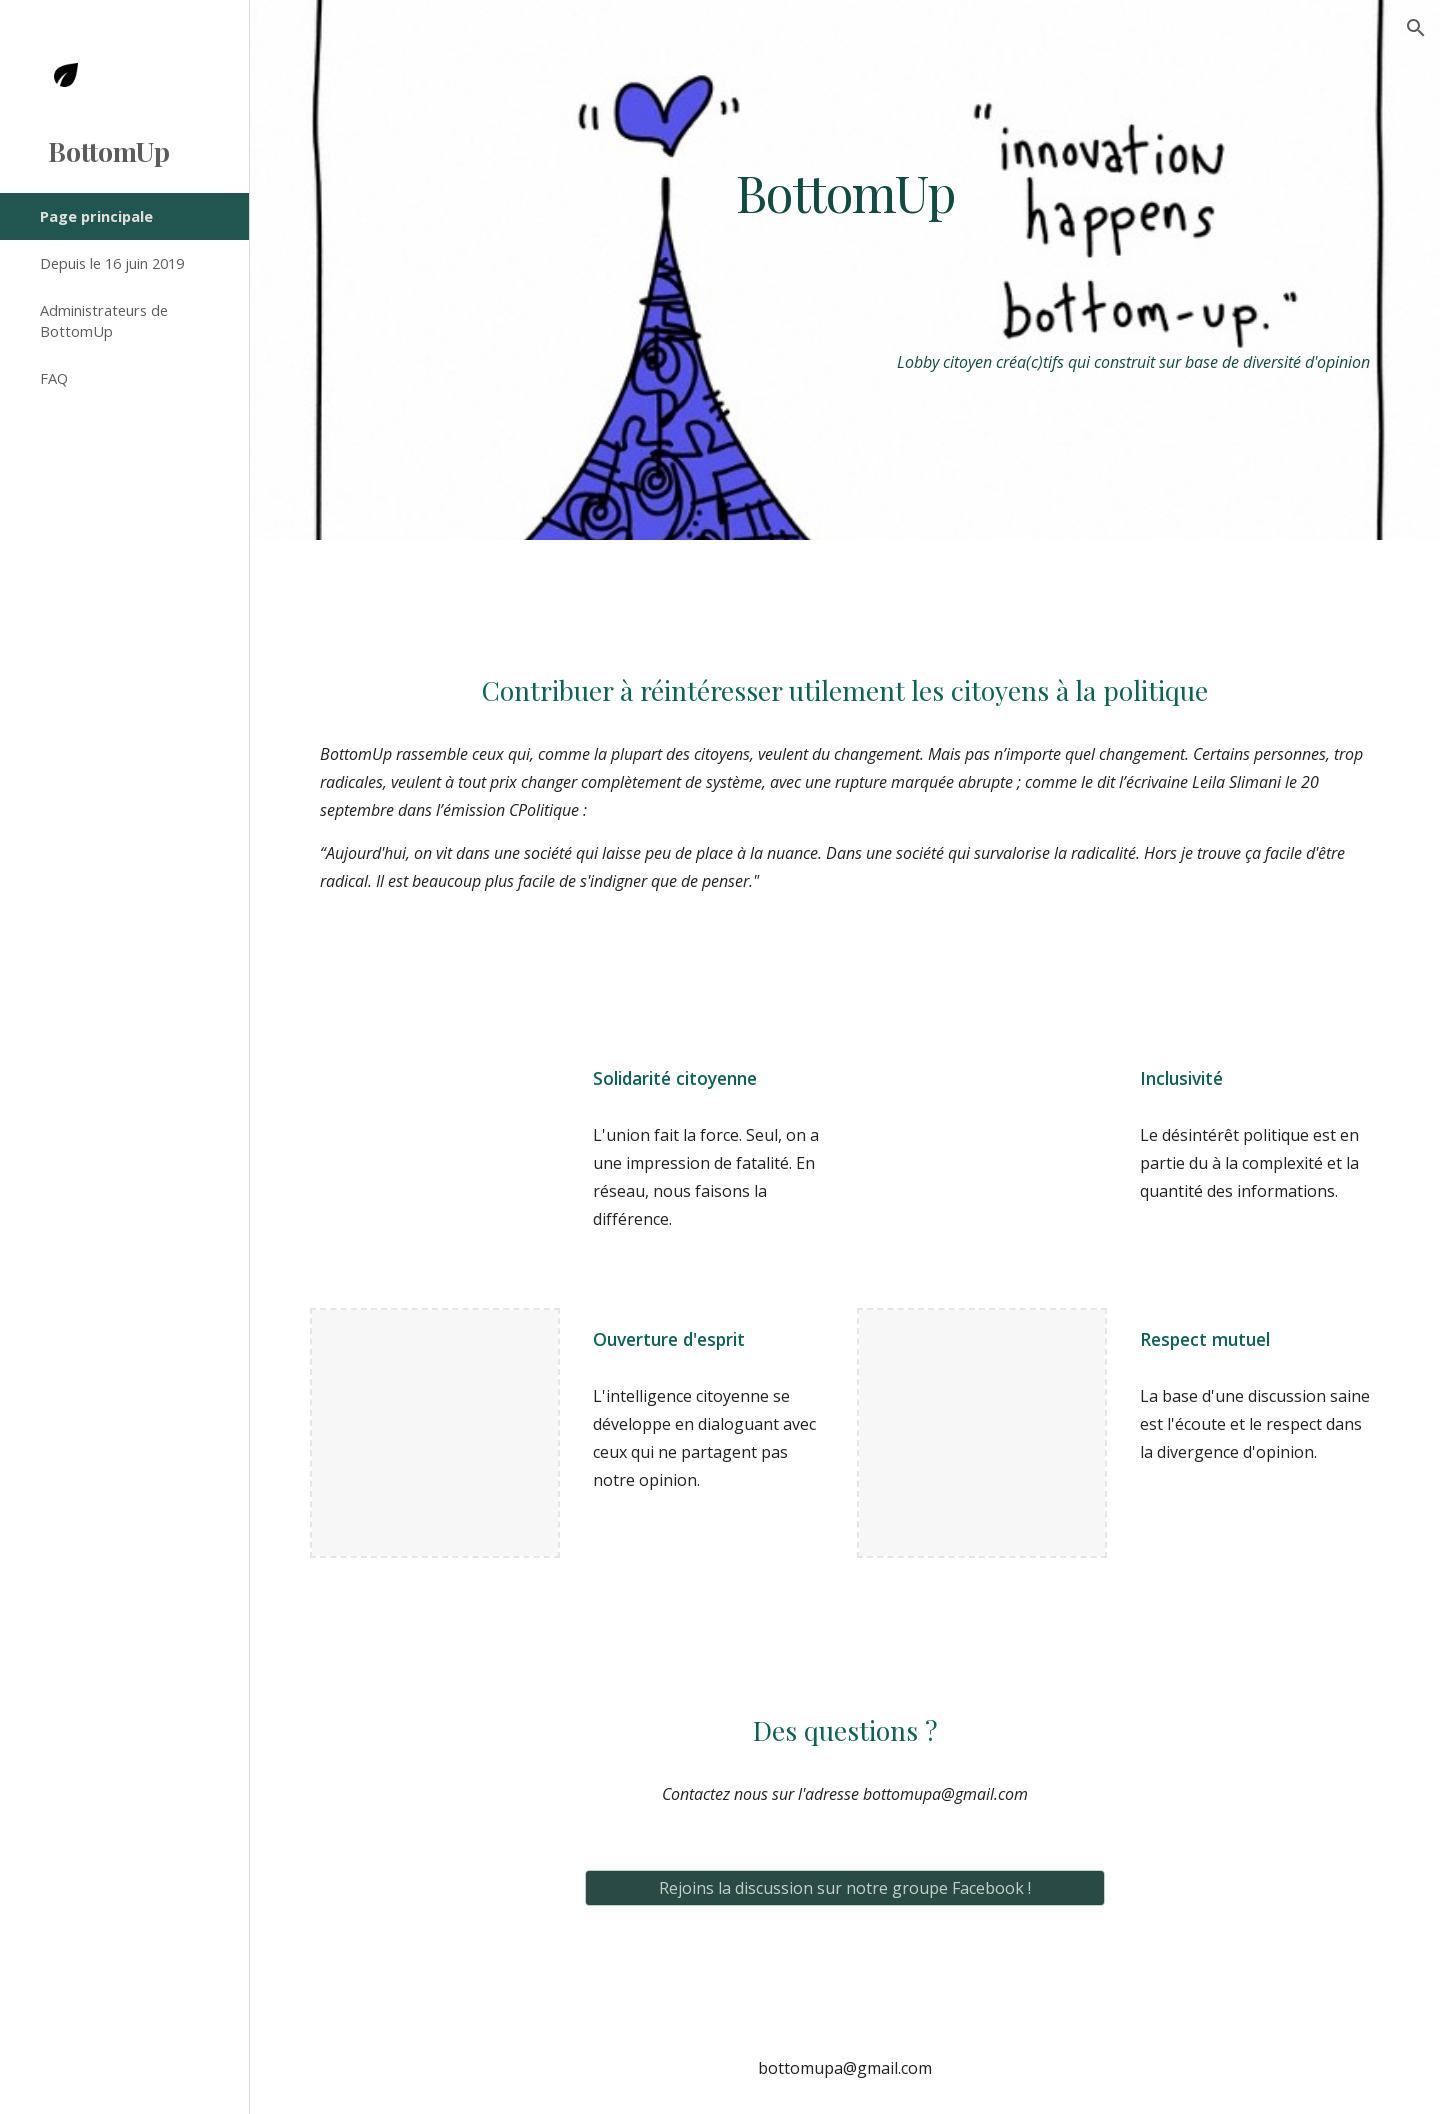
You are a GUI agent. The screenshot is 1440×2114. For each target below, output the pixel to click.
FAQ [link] (54, 378)
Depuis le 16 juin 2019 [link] (112, 263)
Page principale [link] (96, 216)
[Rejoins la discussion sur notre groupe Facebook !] (845, 1888)
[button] (1416, 28)
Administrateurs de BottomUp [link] (104, 320)
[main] (845, 192)
